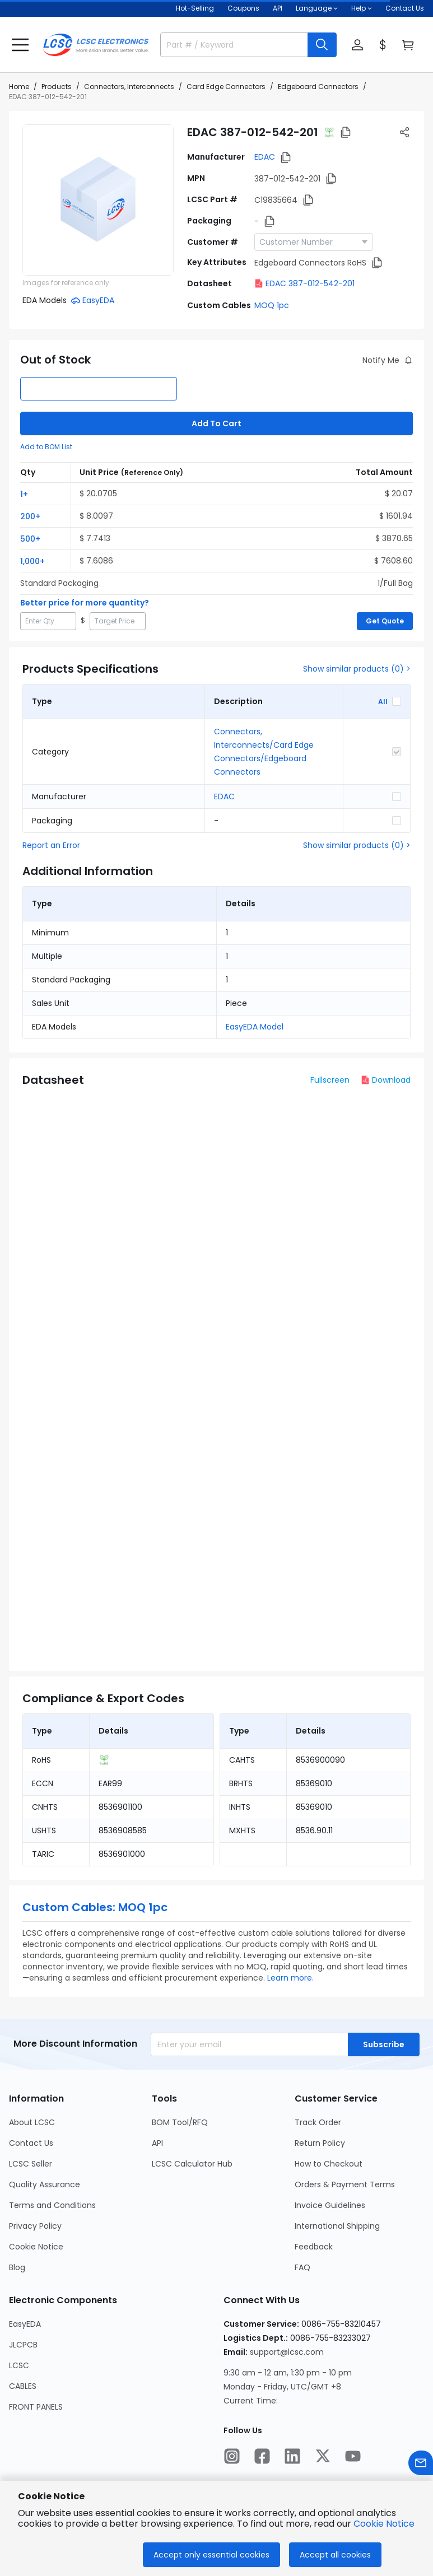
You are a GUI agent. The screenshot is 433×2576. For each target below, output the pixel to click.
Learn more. (290, 1977)
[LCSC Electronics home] (96, 45)
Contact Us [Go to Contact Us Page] (31, 2143)
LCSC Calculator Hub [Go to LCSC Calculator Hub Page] (192, 2163)
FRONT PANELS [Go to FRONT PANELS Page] (36, 2406)
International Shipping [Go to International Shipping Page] (337, 2226)
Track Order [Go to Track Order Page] (318, 2122)
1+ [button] (24, 494)
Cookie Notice (384, 2523)
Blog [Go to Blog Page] (17, 2267)
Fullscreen (330, 1080)
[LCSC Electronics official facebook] (262, 2456)
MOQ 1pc (271, 305)
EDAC (264, 156)
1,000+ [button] (32, 561)
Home (19, 86)
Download (386, 1080)
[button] (20, 45)
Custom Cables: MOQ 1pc (94, 1907)
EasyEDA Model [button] (254, 1026)
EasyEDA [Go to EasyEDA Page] (25, 2324)
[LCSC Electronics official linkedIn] (292, 2456)
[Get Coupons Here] (243, 8)
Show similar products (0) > (357, 668)
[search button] (322, 44)
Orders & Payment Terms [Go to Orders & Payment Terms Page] (345, 2184)
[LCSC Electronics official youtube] (352, 2456)
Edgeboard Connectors (318, 86)
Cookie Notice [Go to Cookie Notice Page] (36, 2246)
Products (56, 86)
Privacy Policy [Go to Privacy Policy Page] (35, 2226)
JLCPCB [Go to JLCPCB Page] (23, 2344)
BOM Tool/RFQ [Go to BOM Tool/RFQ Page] (180, 2122)
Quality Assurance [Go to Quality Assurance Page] (44, 2184)
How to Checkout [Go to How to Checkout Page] (328, 2163)
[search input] (229, 44)
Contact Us (404, 8)
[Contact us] (420, 2463)
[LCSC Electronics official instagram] (232, 2456)
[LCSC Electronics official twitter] (322, 2456)
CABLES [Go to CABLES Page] (22, 2386)
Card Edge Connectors (226, 86)
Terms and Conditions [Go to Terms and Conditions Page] (52, 2205)
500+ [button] (30, 538)
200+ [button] (30, 516)
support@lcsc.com (287, 2352)
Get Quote (385, 621)
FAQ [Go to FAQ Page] (302, 2267)
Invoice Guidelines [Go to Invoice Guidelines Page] (330, 2205)
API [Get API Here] (277, 8)
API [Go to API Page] (157, 2143)
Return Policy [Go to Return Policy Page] (320, 2143)
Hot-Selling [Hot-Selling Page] (195, 8)
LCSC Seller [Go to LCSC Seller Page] (30, 2163)
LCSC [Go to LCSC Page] (19, 2365)
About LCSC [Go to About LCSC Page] (32, 2122)
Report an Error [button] (51, 845)
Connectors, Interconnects (129, 86)
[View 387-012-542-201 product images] (98, 200)
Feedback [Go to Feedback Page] (314, 2246)
